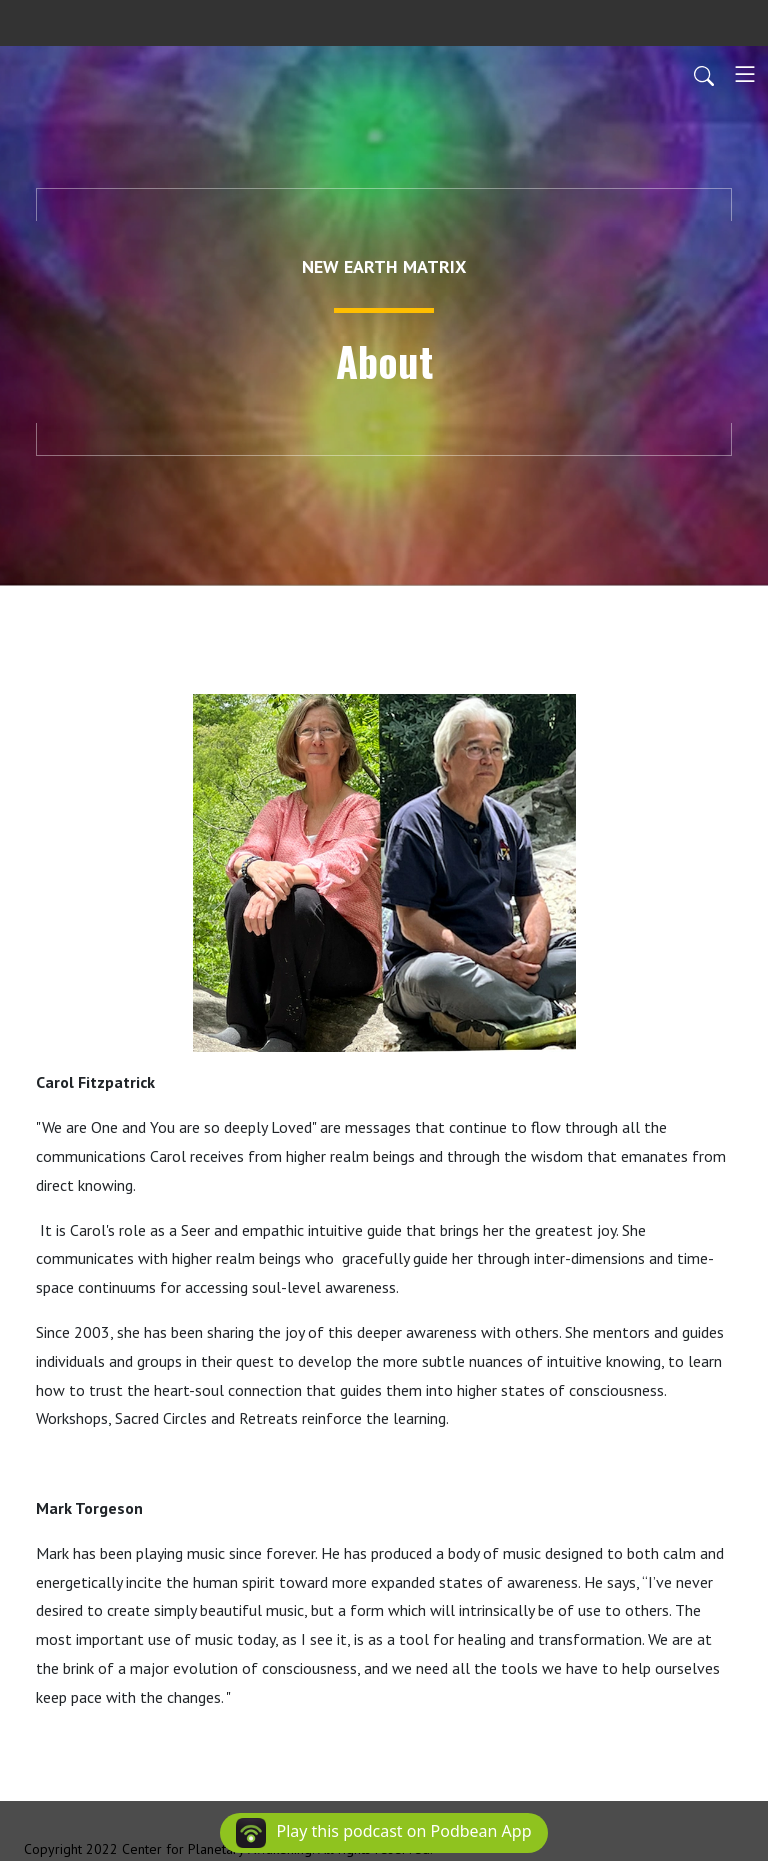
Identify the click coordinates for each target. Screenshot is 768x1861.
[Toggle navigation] (745, 74)
